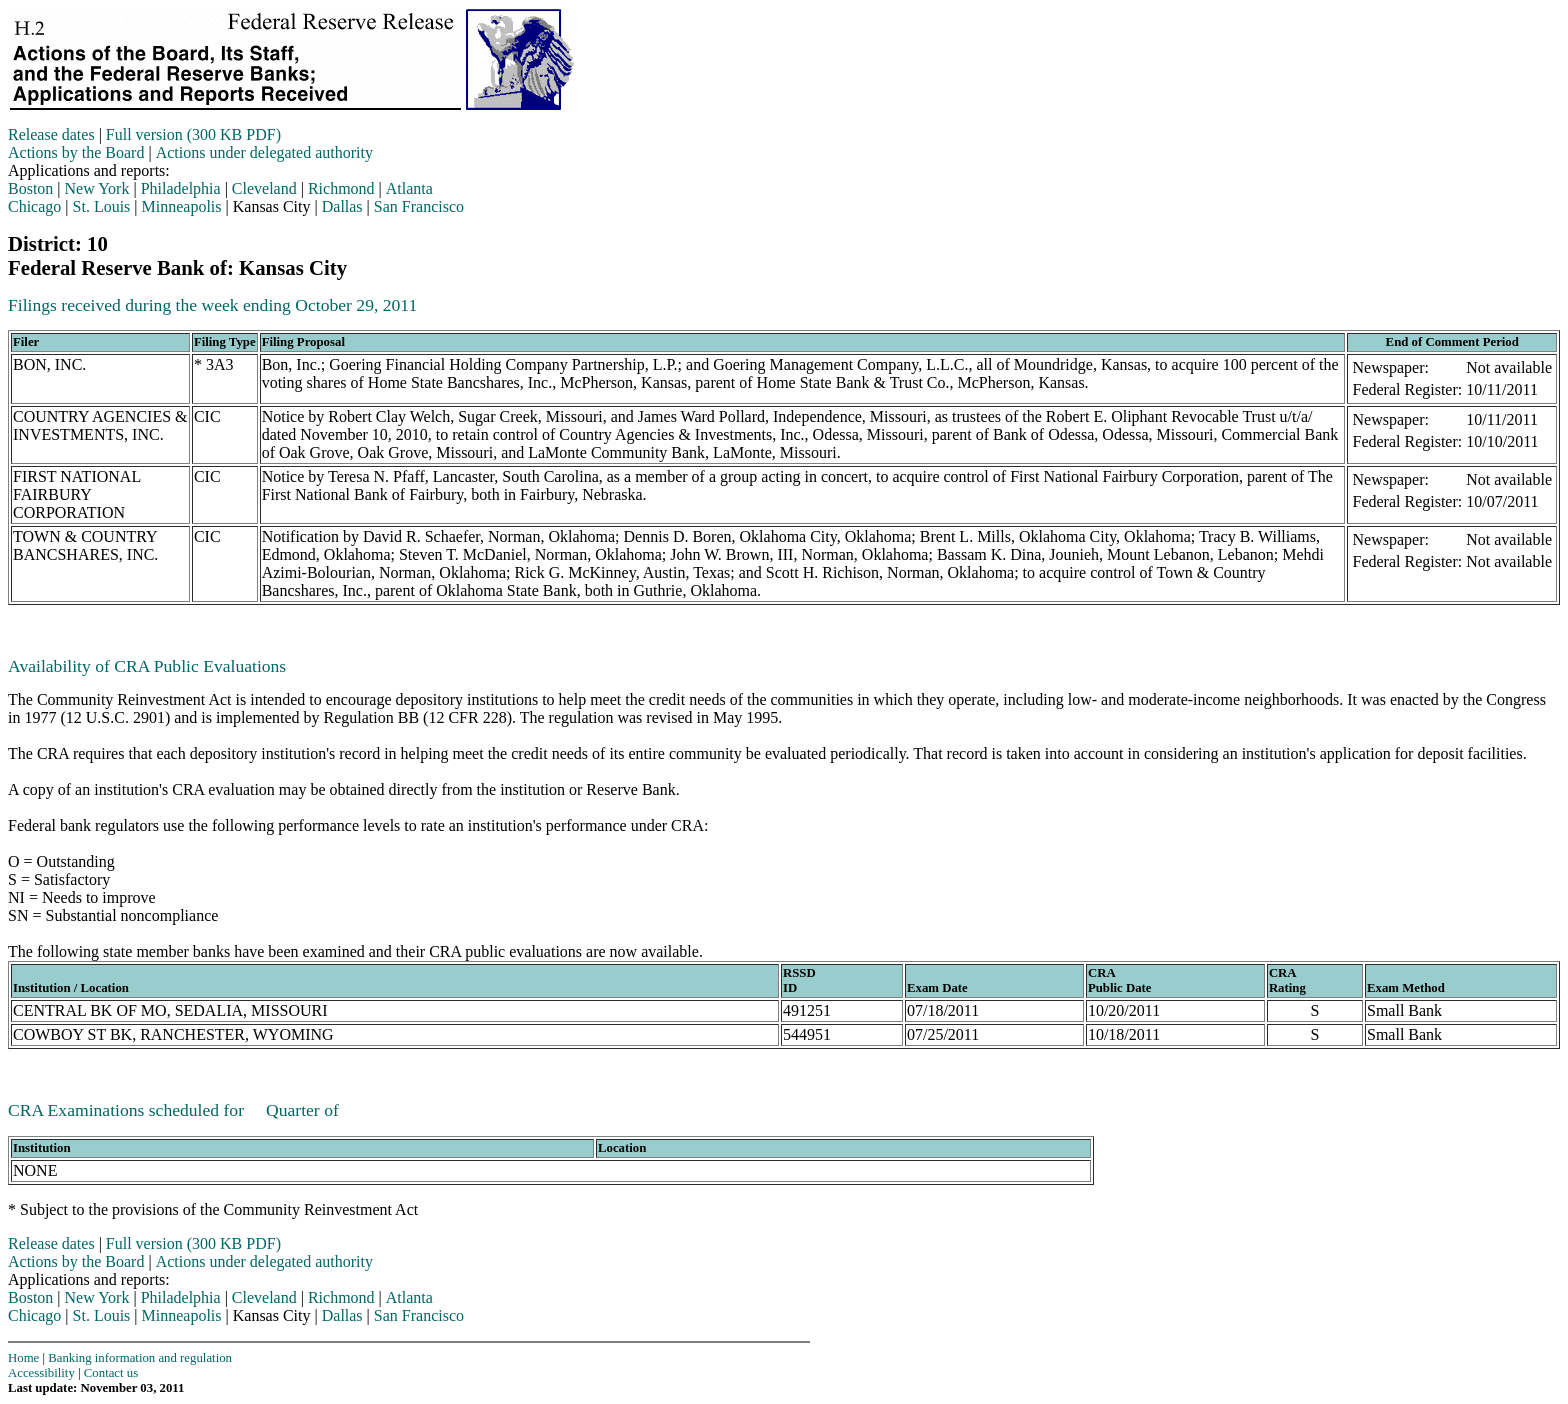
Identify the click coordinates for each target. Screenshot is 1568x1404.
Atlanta (409, 188)
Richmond (341, 188)
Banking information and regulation (140, 1358)
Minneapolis (182, 206)
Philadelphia (181, 188)
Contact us (111, 1373)
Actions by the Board (76, 152)
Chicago (34, 206)
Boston (30, 188)
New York (97, 188)
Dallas (342, 206)
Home (23, 1358)
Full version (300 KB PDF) (193, 134)
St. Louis (102, 206)
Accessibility (41, 1373)
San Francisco (419, 206)
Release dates (51, 134)
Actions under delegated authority (264, 152)
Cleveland (264, 188)
